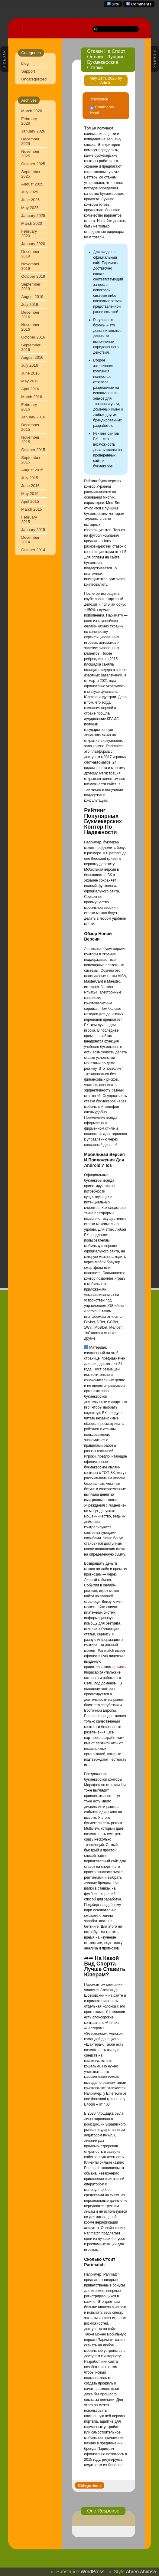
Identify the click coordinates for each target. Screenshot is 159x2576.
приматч (119, 1667)
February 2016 (29, 406)
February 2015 (29, 519)
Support (28, 71)
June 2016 (30, 373)
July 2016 (29, 365)
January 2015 (33, 529)
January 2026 (33, 131)
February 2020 (29, 233)
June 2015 (30, 485)
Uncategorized (34, 79)
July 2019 (29, 304)
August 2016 (32, 357)
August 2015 (32, 470)
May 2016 (29, 381)
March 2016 (31, 396)
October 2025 (33, 164)
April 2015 (30, 501)
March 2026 (31, 111)
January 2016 (33, 417)
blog (25, 63)
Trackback (99, 99)
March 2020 (31, 223)
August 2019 (32, 296)
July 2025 (29, 192)
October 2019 (33, 276)
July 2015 (29, 478)
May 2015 (29, 493)
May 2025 (29, 207)
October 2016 (33, 337)
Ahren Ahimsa (141, 2571)
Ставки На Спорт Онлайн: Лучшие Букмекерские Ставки (106, 59)
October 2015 (33, 449)
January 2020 (33, 243)
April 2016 (30, 389)
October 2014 (33, 550)
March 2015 (31, 509)
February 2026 (29, 121)
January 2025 (33, 215)
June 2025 (30, 200)
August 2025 (32, 184)
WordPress (92, 2571)
